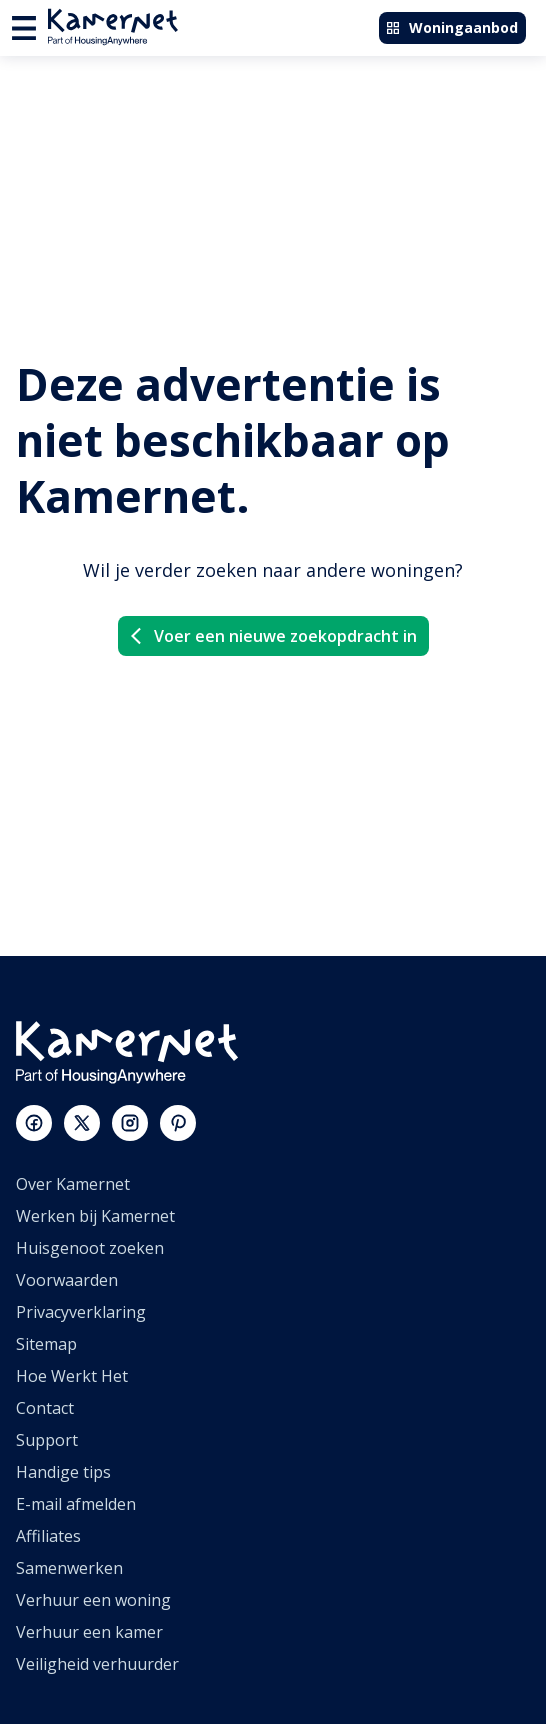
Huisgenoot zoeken (90, 1248)
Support (47, 1440)
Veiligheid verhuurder (97, 1664)
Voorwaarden (67, 1280)
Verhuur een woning (93, 1600)
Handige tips (63, 1472)
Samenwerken (69, 1568)
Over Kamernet (73, 1184)
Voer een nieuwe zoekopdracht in (271, 636)
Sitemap (46, 1344)
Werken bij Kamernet (95, 1216)
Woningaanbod (451, 27)
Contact (45, 1408)
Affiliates (48, 1536)
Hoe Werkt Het (72, 1376)
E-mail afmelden (76, 1504)
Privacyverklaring (81, 1312)
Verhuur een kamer (89, 1632)
